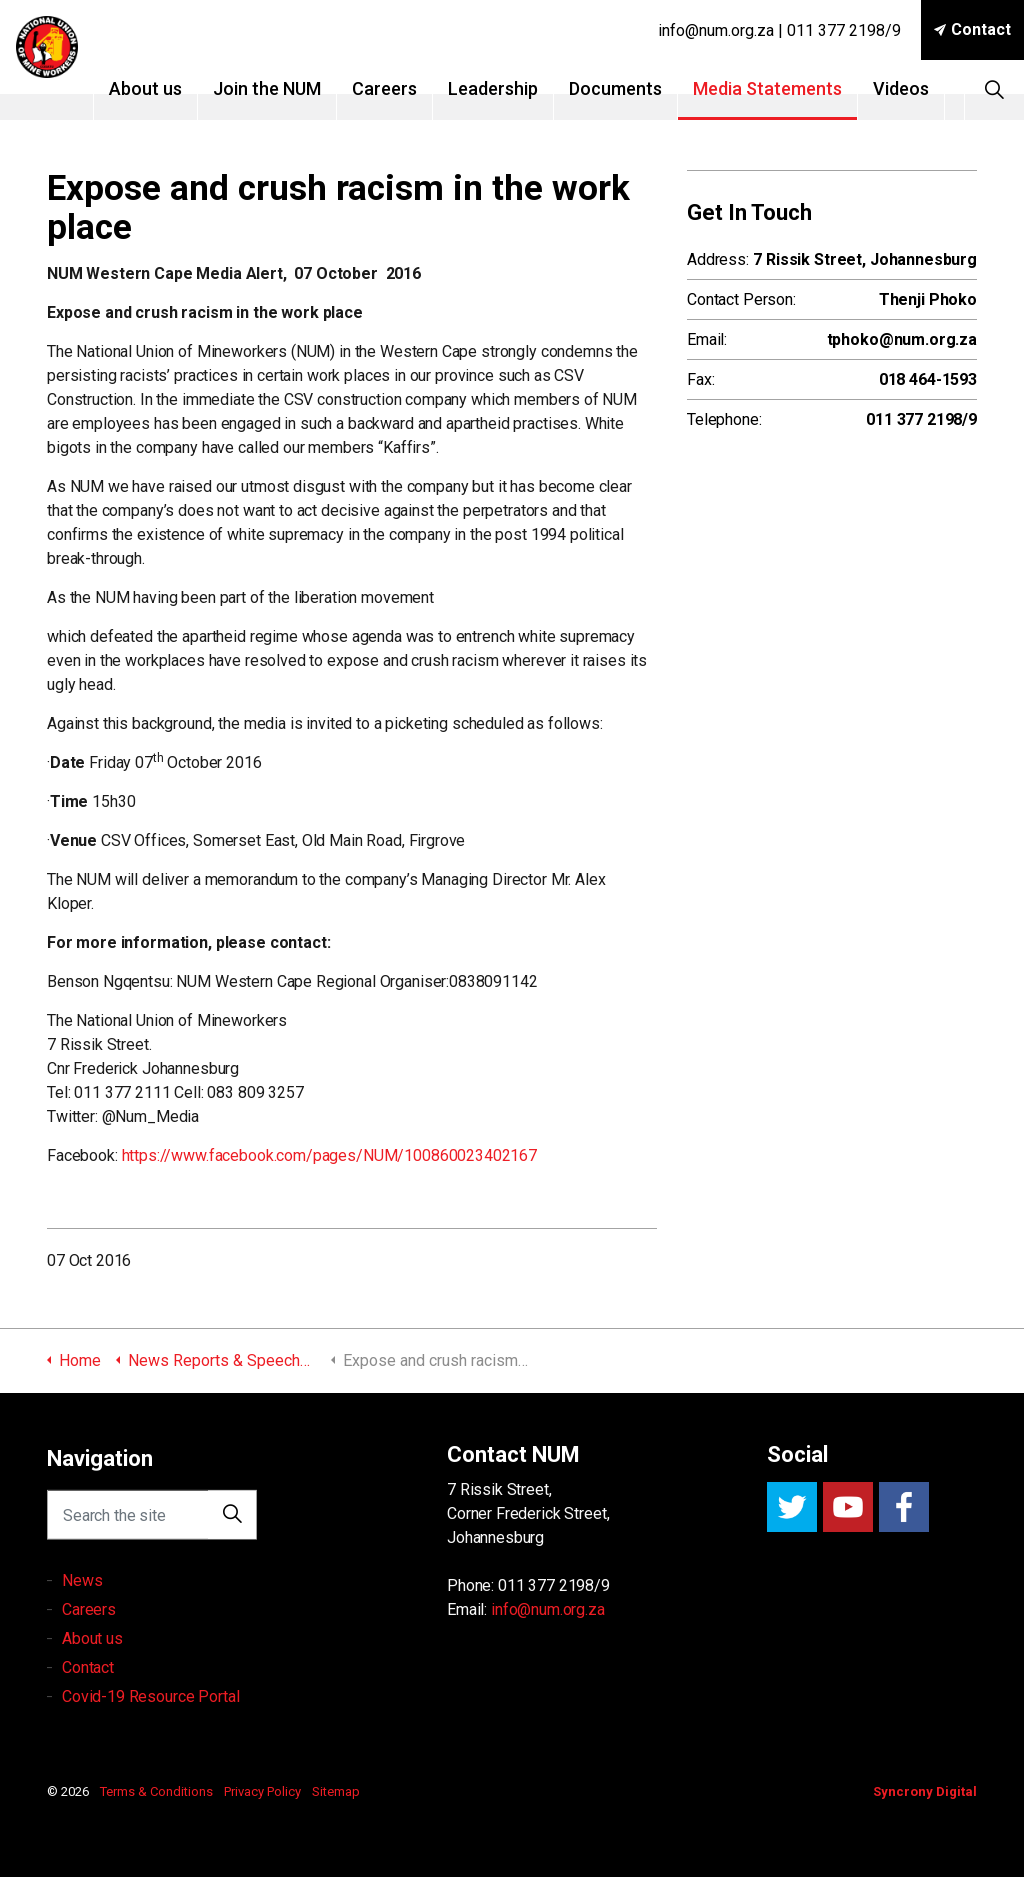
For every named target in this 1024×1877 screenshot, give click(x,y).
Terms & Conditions (156, 1791)
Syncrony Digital (925, 1791)
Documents (641, 88)
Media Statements (793, 88)
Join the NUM (293, 88)
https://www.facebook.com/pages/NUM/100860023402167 (330, 1155)
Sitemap (336, 1791)
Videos (927, 88)
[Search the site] (152, 1530)
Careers (410, 88)
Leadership (519, 88)
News (82, 1624)
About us (171, 88)
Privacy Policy (262, 1791)
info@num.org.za (548, 1609)
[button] (232, 1530)
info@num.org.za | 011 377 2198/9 (779, 30)
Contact (972, 30)
